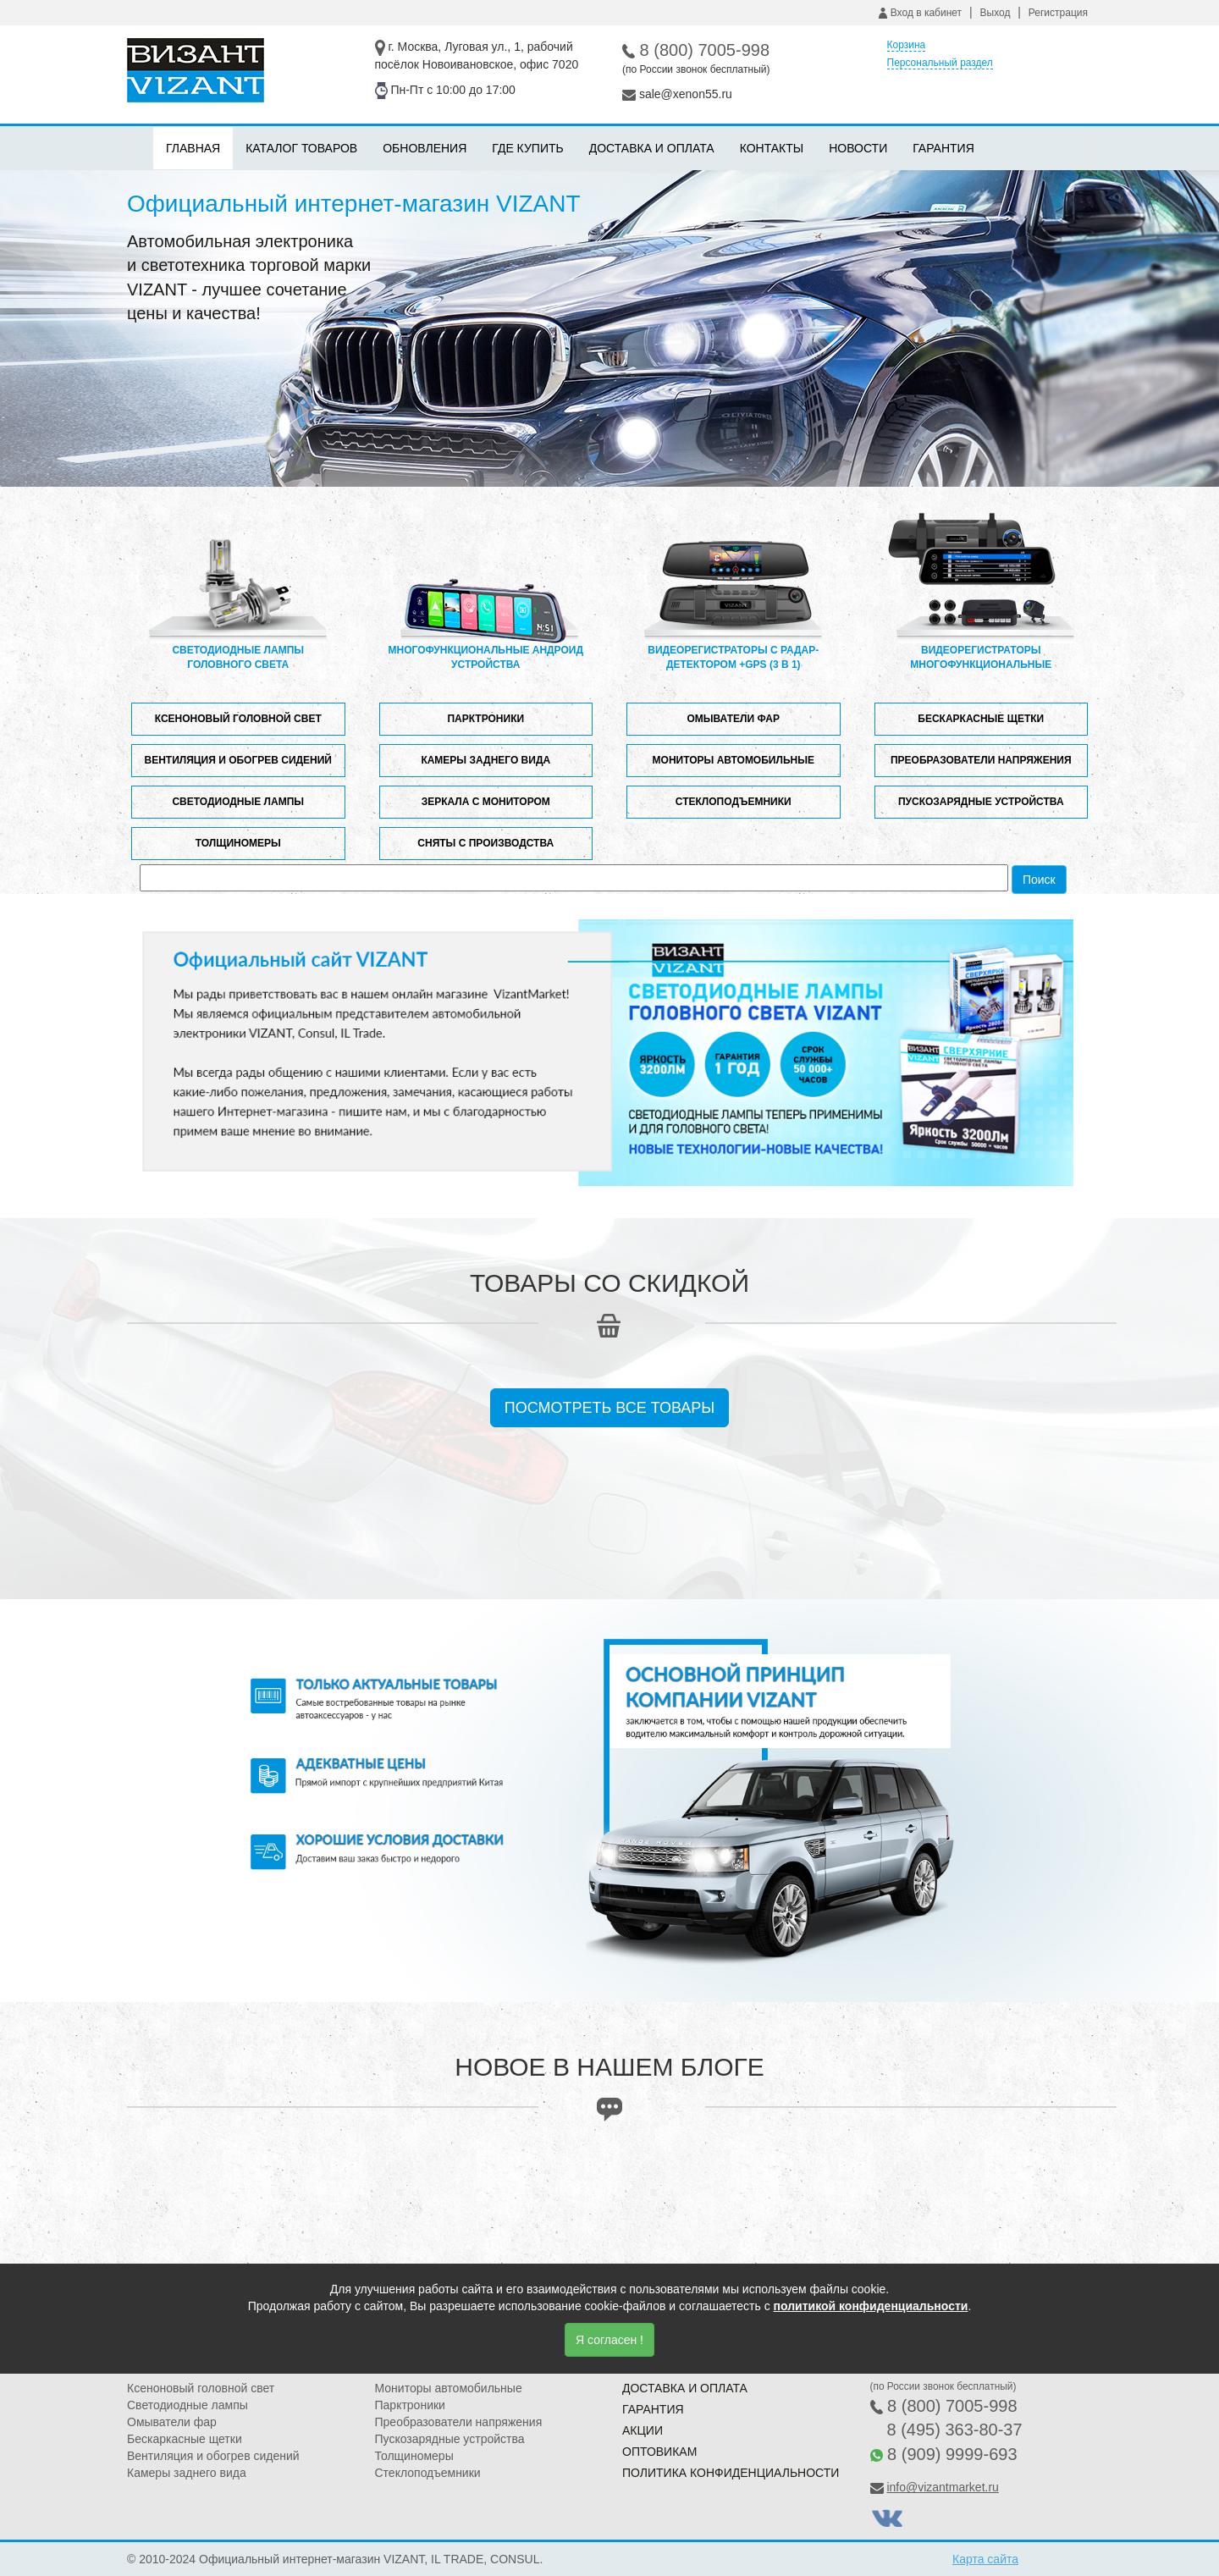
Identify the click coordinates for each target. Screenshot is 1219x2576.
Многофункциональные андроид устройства (486, 591)
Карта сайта (985, 2559)
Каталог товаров (301, 148)
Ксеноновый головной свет (238, 719)
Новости (858, 148)
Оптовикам (659, 2451)
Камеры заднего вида (485, 760)
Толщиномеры (238, 843)
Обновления (424, 148)
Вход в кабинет (920, 13)
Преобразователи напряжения (981, 760)
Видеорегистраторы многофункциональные (981, 591)
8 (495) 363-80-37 (955, 2429)
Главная (193, 148)
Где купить (527, 148)
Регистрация (1058, 13)
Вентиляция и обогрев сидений (238, 760)
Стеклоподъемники (734, 802)
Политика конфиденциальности (730, 2472)
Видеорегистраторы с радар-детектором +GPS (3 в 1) (733, 591)
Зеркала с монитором (486, 802)
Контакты (772, 148)
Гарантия (943, 148)
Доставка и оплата (651, 148)
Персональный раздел (940, 63)
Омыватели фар (733, 719)
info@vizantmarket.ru (942, 2487)
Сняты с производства (485, 843)
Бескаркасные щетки (981, 719)
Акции (642, 2430)
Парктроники (485, 719)
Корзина (906, 45)
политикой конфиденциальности (871, 2306)
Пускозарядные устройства (981, 802)
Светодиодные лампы (238, 802)
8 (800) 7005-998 (704, 50)
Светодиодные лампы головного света (238, 591)
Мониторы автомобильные (733, 760)
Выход (995, 13)
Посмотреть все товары (610, 1407)
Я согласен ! (609, 2340)
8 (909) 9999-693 (952, 2454)
